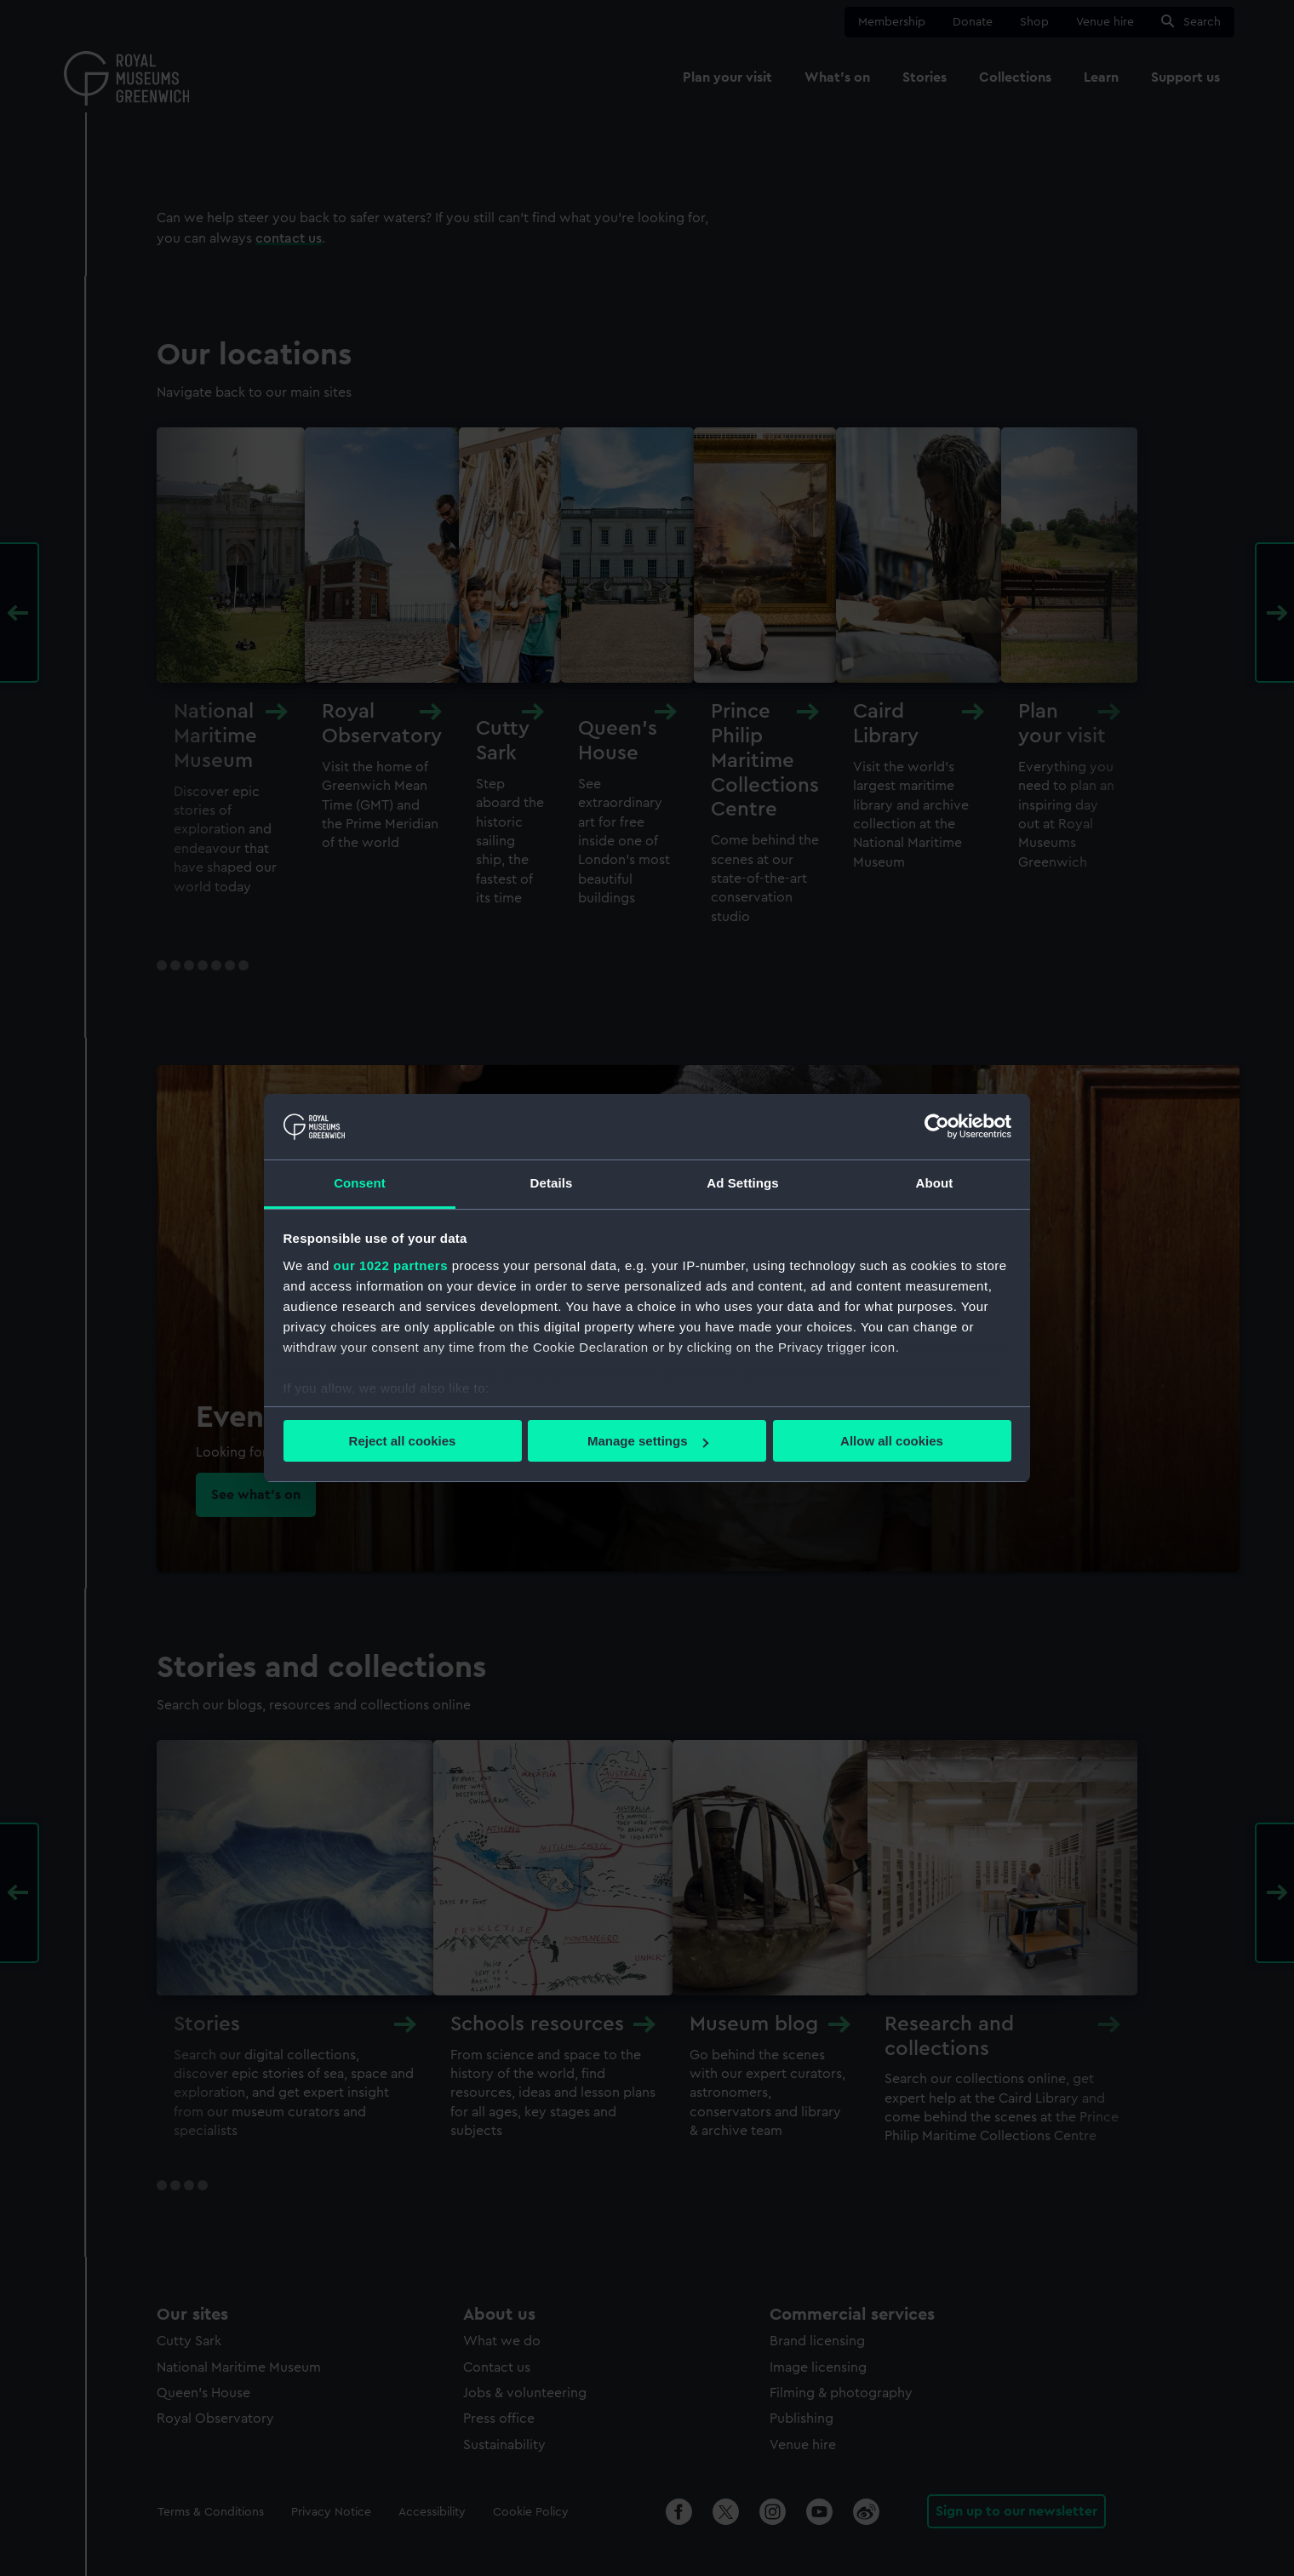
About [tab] (934, 1183)
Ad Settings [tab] (742, 1183)
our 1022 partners (391, 1265)
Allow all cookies (891, 1441)
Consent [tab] (360, 1183)
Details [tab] (551, 1183)
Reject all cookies (402, 1441)
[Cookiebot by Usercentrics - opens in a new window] (936, 1126)
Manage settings (647, 1441)
